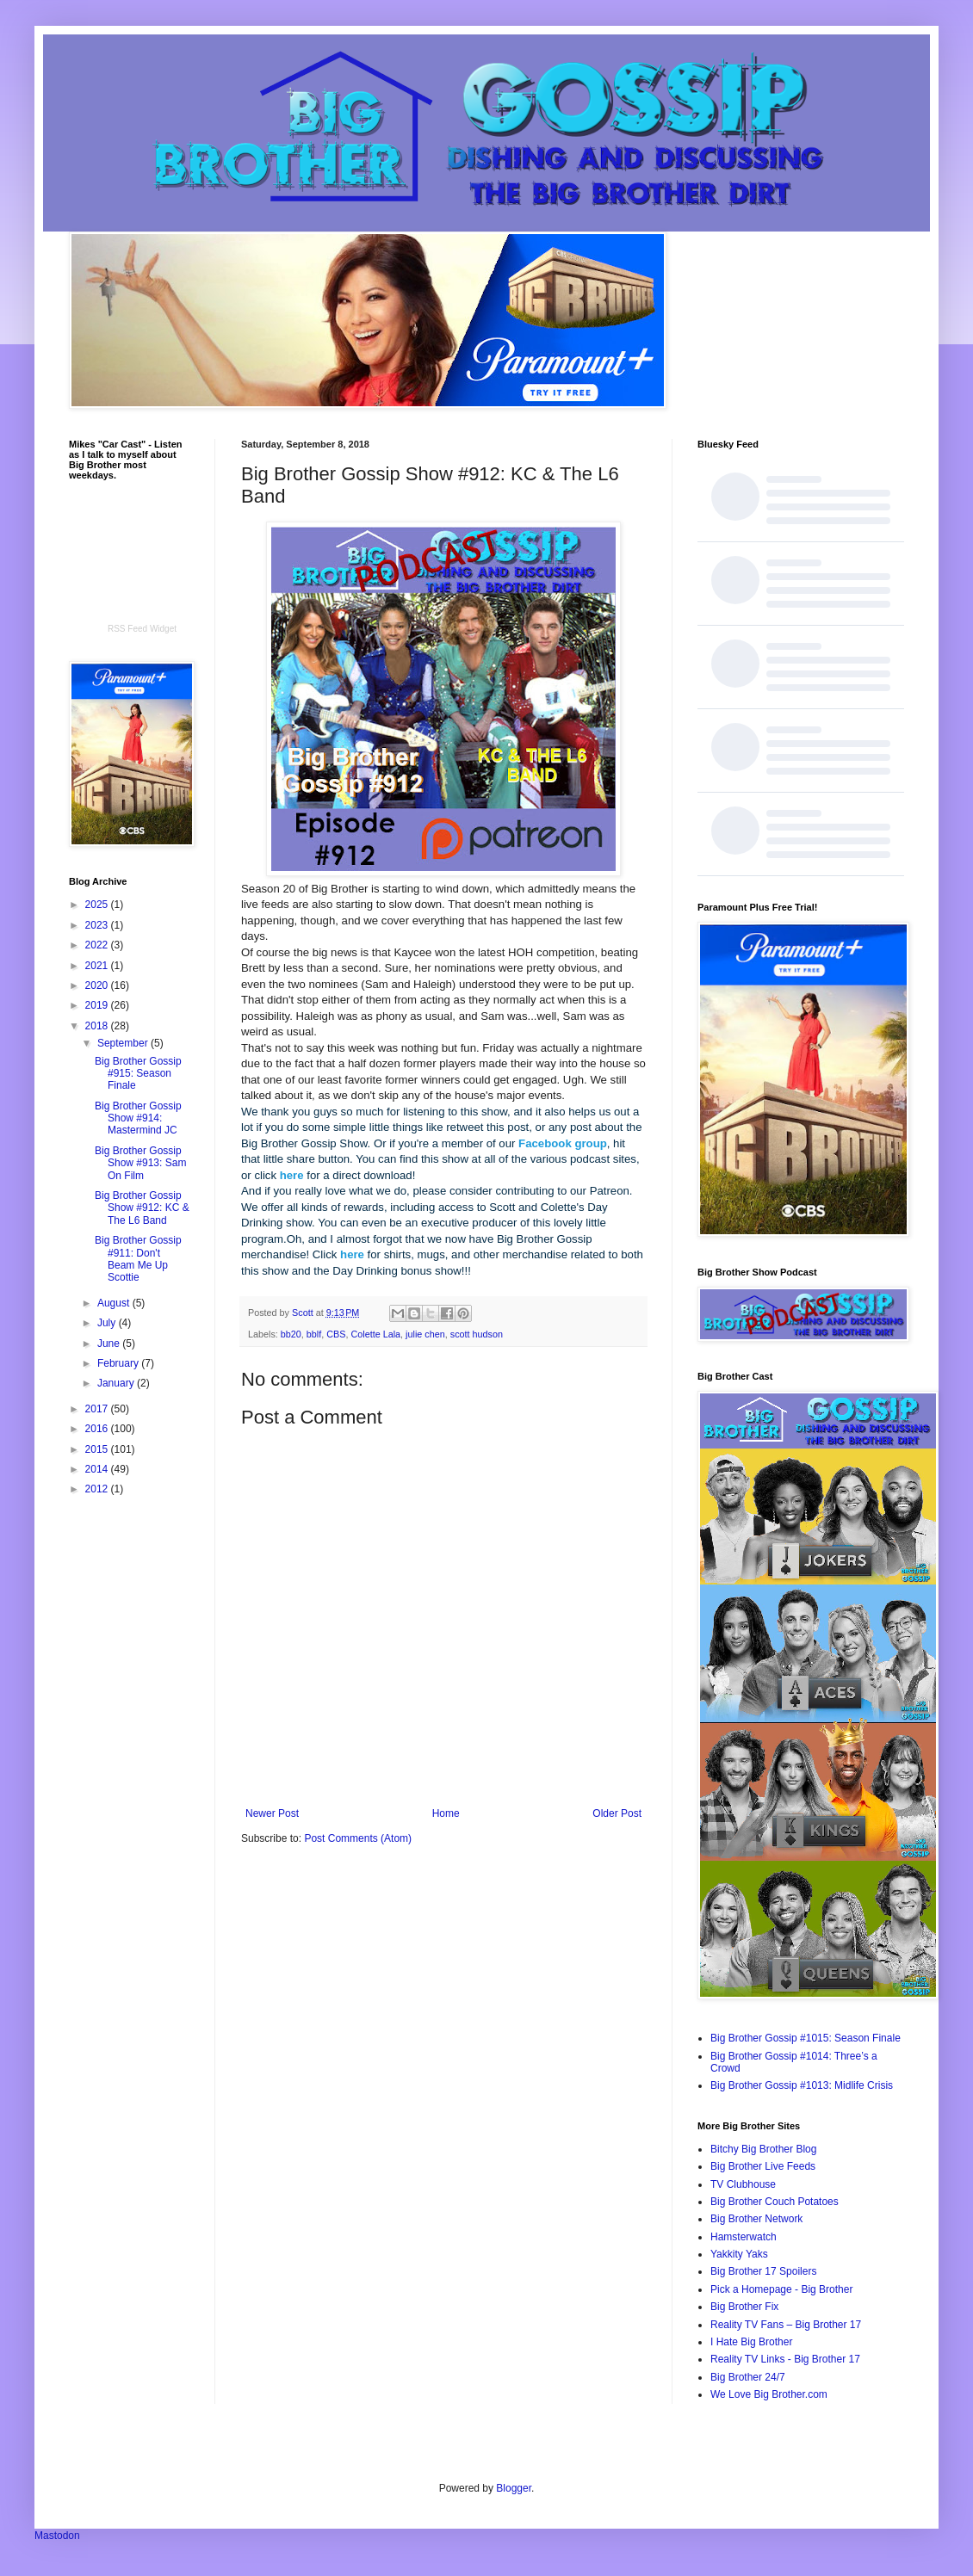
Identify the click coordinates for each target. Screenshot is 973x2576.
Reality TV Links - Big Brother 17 (785, 2359)
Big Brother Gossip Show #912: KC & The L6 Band (142, 1207)
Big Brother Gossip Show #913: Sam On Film (140, 1163)
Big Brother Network (756, 2219)
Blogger (513, 2488)
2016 (98, 1429)
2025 (98, 905)
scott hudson (476, 1334)
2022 (98, 945)
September (124, 1043)
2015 (98, 1449)
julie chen (425, 1334)
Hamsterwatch (743, 2237)
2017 (98, 1409)
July (108, 1323)
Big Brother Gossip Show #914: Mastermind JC (138, 1118)
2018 (98, 1026)
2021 (98, 966)
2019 (98, 1005)
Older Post (616, 1813)
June (109, 1343)
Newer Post (272, 1813)
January (117, 1383)
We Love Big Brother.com (768, 2394)
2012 (98, 1489)
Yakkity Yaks (739, 2254)
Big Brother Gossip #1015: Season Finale (805, 2038)
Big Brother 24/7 (747, 2377)
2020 (98, 985)
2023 (98, 925)
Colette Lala (375, 1334)
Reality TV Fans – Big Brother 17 (785, 2325)
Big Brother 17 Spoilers (763, 2271)
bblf (314, 1334)
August (115, 1303)
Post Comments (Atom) (358, 1838)
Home (446, 1813)
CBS (335, 1334)
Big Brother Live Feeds (762, 2166)
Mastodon (57, 2536)
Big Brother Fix (744, 2307)
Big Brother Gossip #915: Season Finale (138, 1073)
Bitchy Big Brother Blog (763, 2149)
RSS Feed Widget (142, 628)
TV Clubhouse (743, 2184)
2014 (98, 1469)
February (119, 1363)
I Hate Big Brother (751, 2342)
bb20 (291, 1334)
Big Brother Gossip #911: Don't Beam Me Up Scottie (138, 1258)
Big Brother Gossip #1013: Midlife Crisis (801, 2085)
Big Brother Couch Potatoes (774, 2202)
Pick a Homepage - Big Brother (781, 2289)
